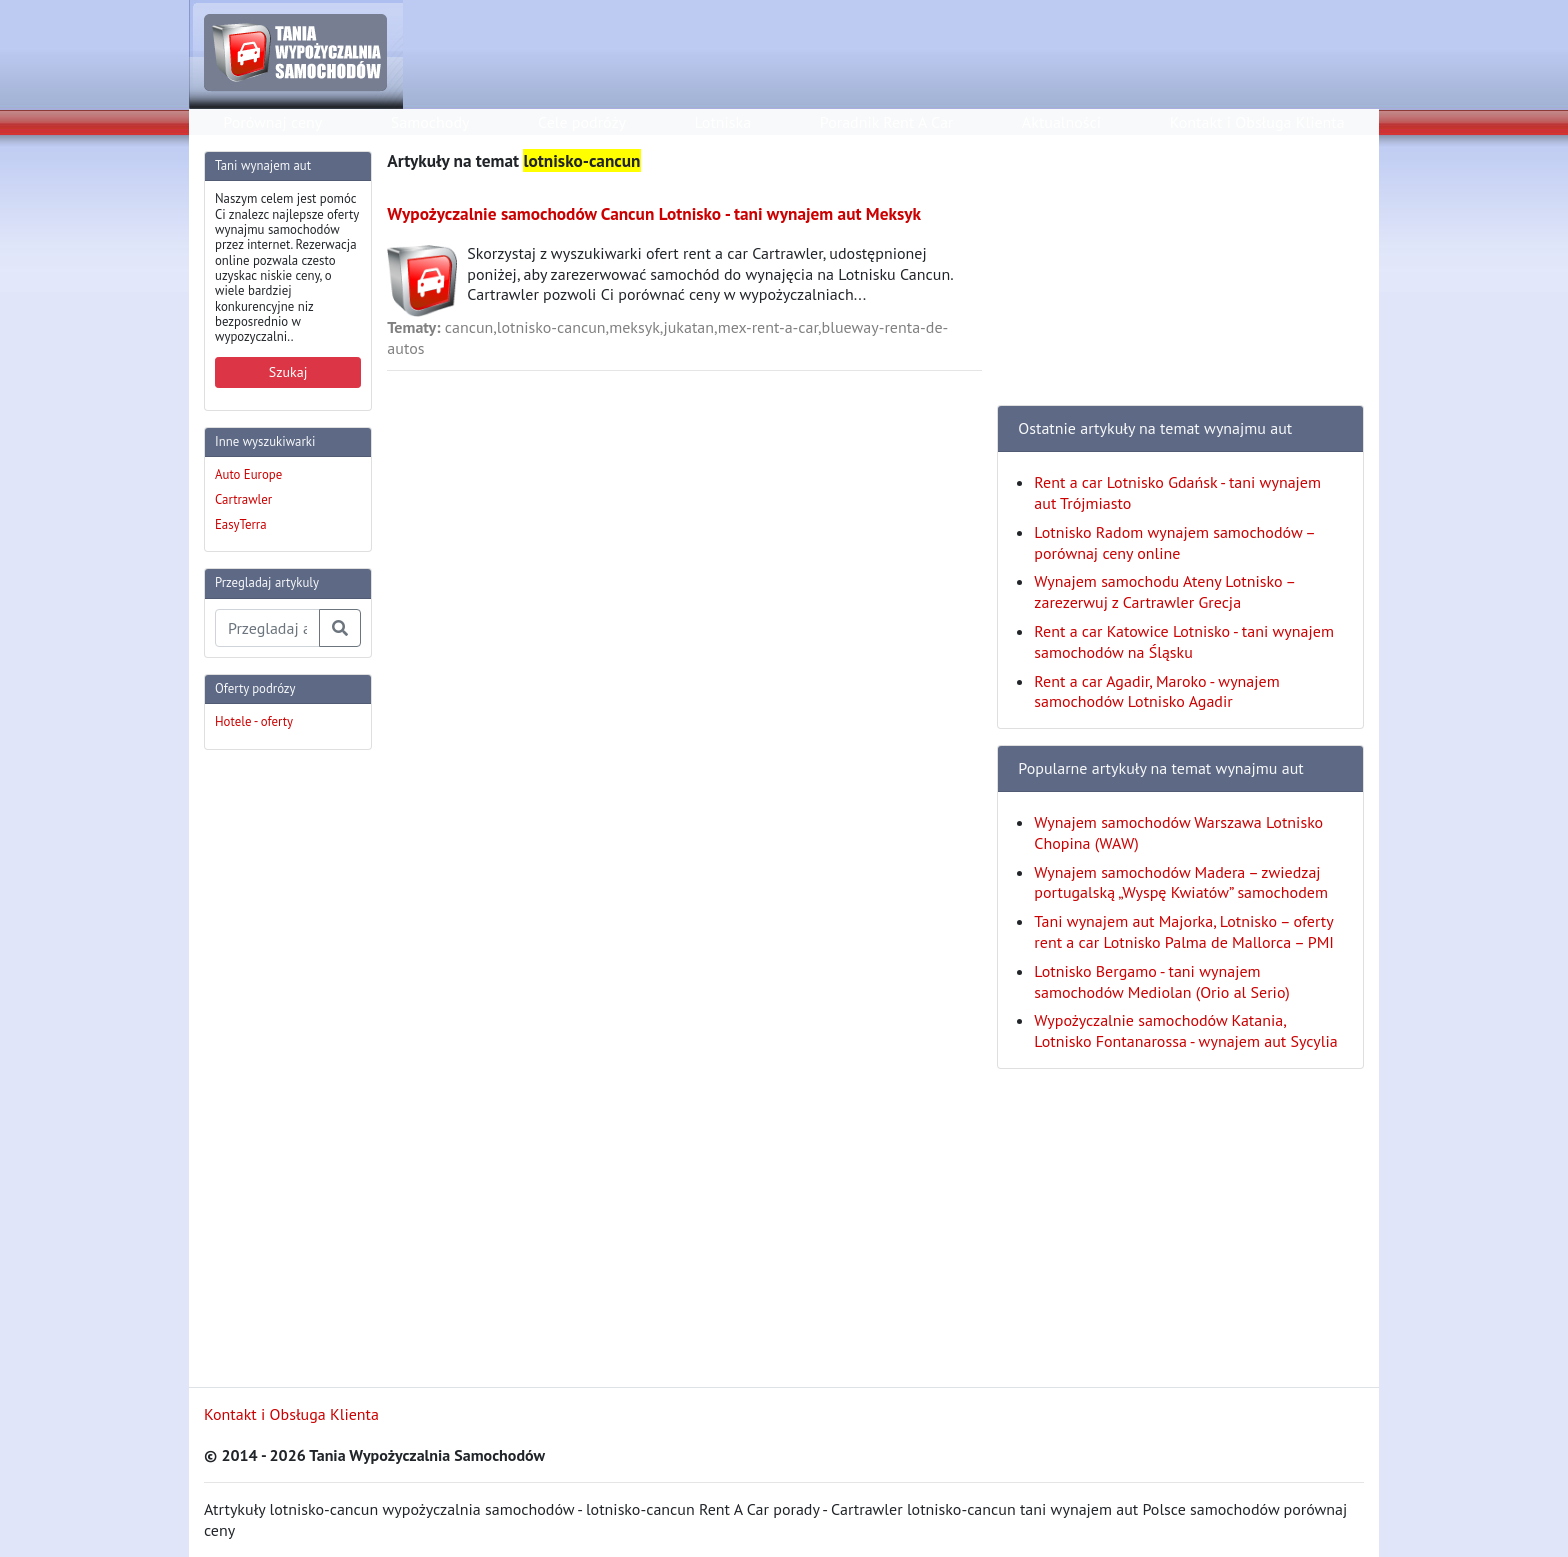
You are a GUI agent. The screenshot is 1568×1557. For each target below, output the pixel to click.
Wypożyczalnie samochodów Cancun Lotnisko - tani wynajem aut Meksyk (654, 213)
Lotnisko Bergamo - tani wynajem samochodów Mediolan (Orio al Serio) (1162, 981)
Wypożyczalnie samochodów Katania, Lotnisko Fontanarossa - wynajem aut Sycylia (1185, 1030)
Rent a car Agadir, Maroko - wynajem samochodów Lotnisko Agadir (1156, 691)
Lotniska (722, 122)
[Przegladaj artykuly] (267, 628)
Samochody (430, 122)
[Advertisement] (284, 1066)
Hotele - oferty (254, 721)
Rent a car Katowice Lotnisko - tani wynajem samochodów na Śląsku (1184, 641)
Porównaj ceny (272, 122)
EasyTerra (241, 524)
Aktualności (1061, 122)
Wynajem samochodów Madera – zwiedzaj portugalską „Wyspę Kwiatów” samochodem (1181, 882)
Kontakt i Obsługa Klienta (1257, 122)
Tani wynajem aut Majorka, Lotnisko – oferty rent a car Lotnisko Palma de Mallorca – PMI (1184, 931)
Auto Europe (248, 474)
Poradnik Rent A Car (886, 122)
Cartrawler (243, 499)
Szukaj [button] (288, 372)
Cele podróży (582, 122)
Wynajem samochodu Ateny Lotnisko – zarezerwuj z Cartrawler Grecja (1164, 591)
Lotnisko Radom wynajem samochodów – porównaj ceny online (1174, 542)
